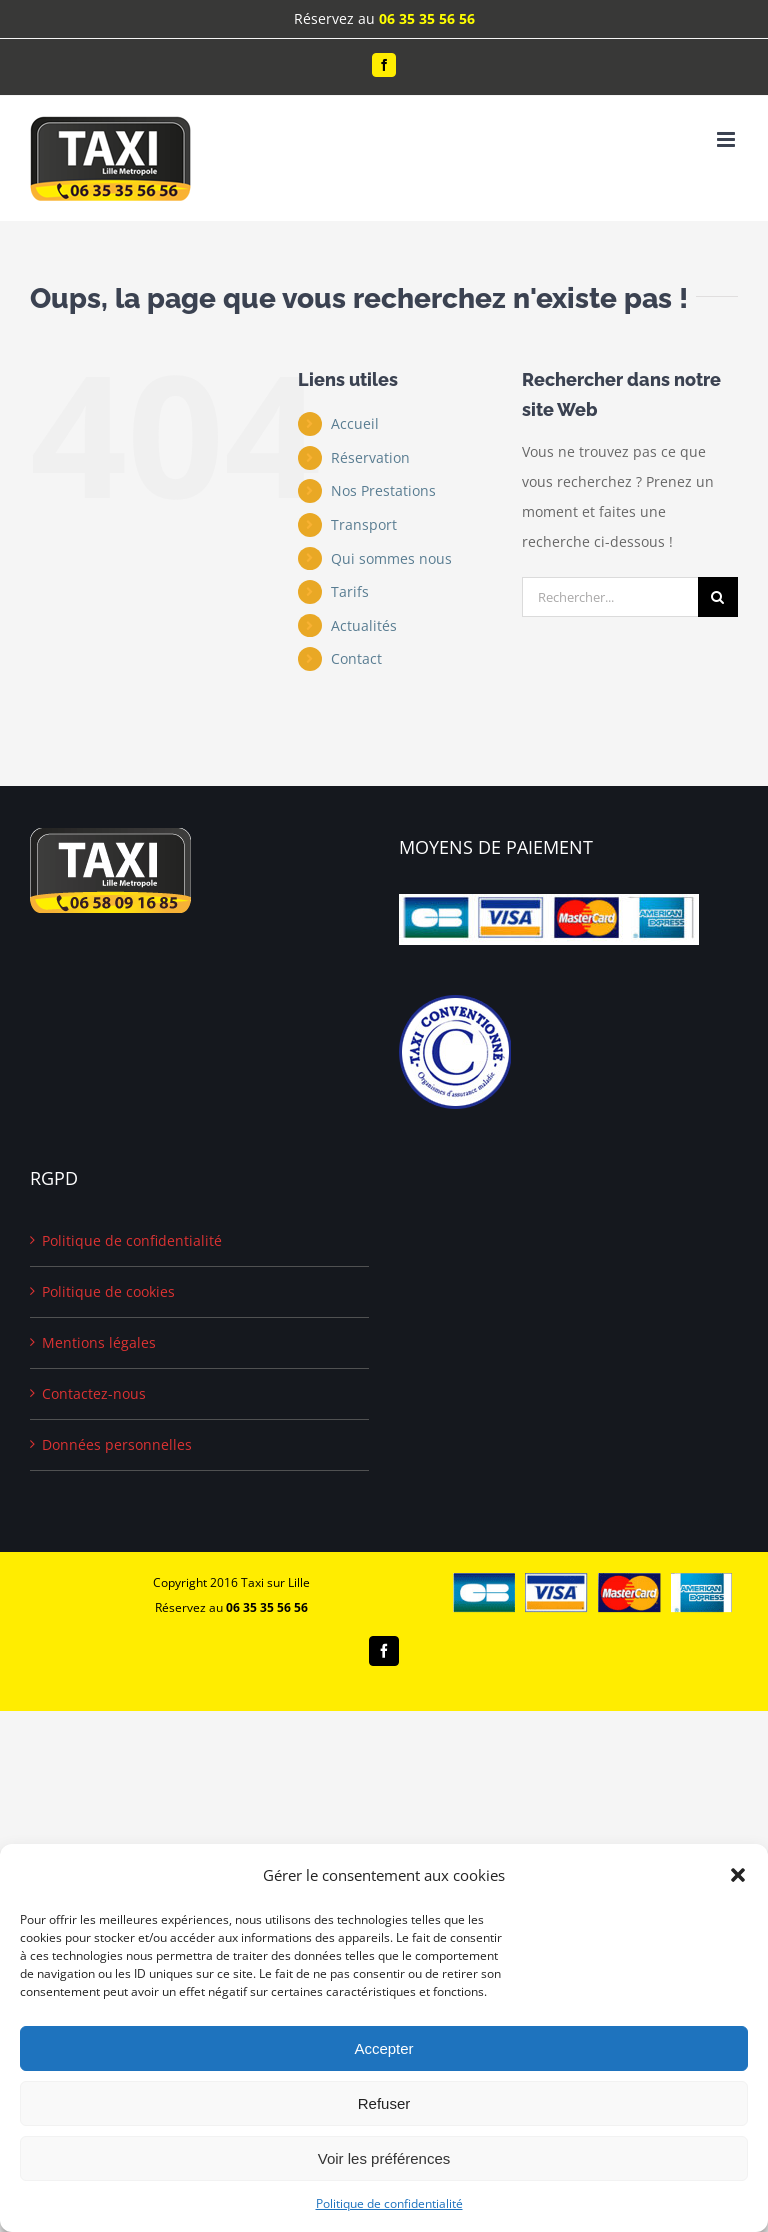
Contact (356, 658)
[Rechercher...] (610, 597)
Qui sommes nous (391, 558)
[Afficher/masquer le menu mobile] (727, 139)
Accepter (383, 2048)
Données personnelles (117, 1444)
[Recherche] (718, 597)
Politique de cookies (108, 1291)
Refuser (384, 2103)
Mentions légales (99, 1342)
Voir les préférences (384, 2158)
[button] (738, 1875)
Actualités (364, 625)
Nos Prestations (383, 490)
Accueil (355, 423)
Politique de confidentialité (389, 2203)
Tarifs (350, 591)
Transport (364, 524)
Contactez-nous (94, 1393)
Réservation (370, 457)
